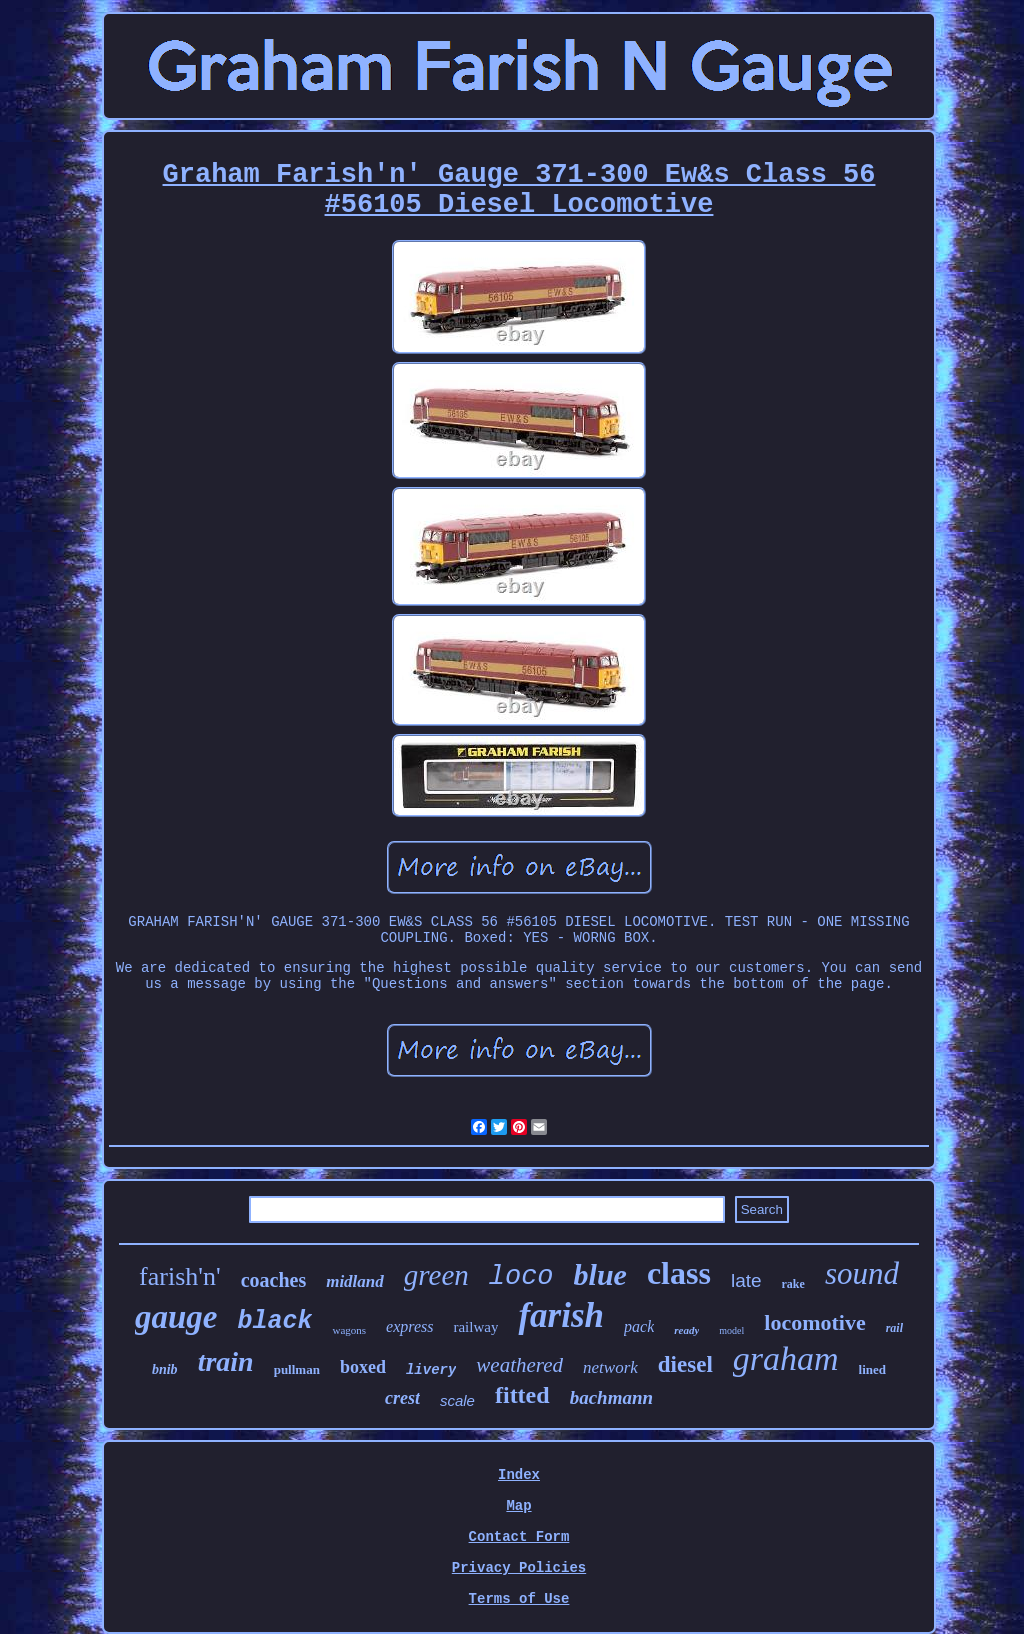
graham (786, 1358)
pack (639, 1326)
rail (894, 1328)
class (679, 1273)
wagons (349, 1330)
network (610, 1367)
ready (686, 1330)
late (746, 1280)
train (226, 1361)
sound (862, 1273)
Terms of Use (519, 1599)
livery (431, 1370)
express (409, 1326)
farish (561, 1315)
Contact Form (519, 1537)
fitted (522, 1395)
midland (355, 1281)
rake (793, 1284)
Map (518, 1506)
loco (521, 1277)
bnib (165, 1369)
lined (872, 1369)
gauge (176, 1317)
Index (519, 1475)
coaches (274, 1280)
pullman (297, 1369)
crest (402, 1398)
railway (475, 1327)
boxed (363, 1367)
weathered (519, 1365)
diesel (685, 1364)
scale (457, 1400)
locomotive (814, 1322)
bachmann (611, 1397)
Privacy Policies (519, 1568)
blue (600, 1274)
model (731, 1330)
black (274, 1321)
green (436, 1275)
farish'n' (180, 1276)
